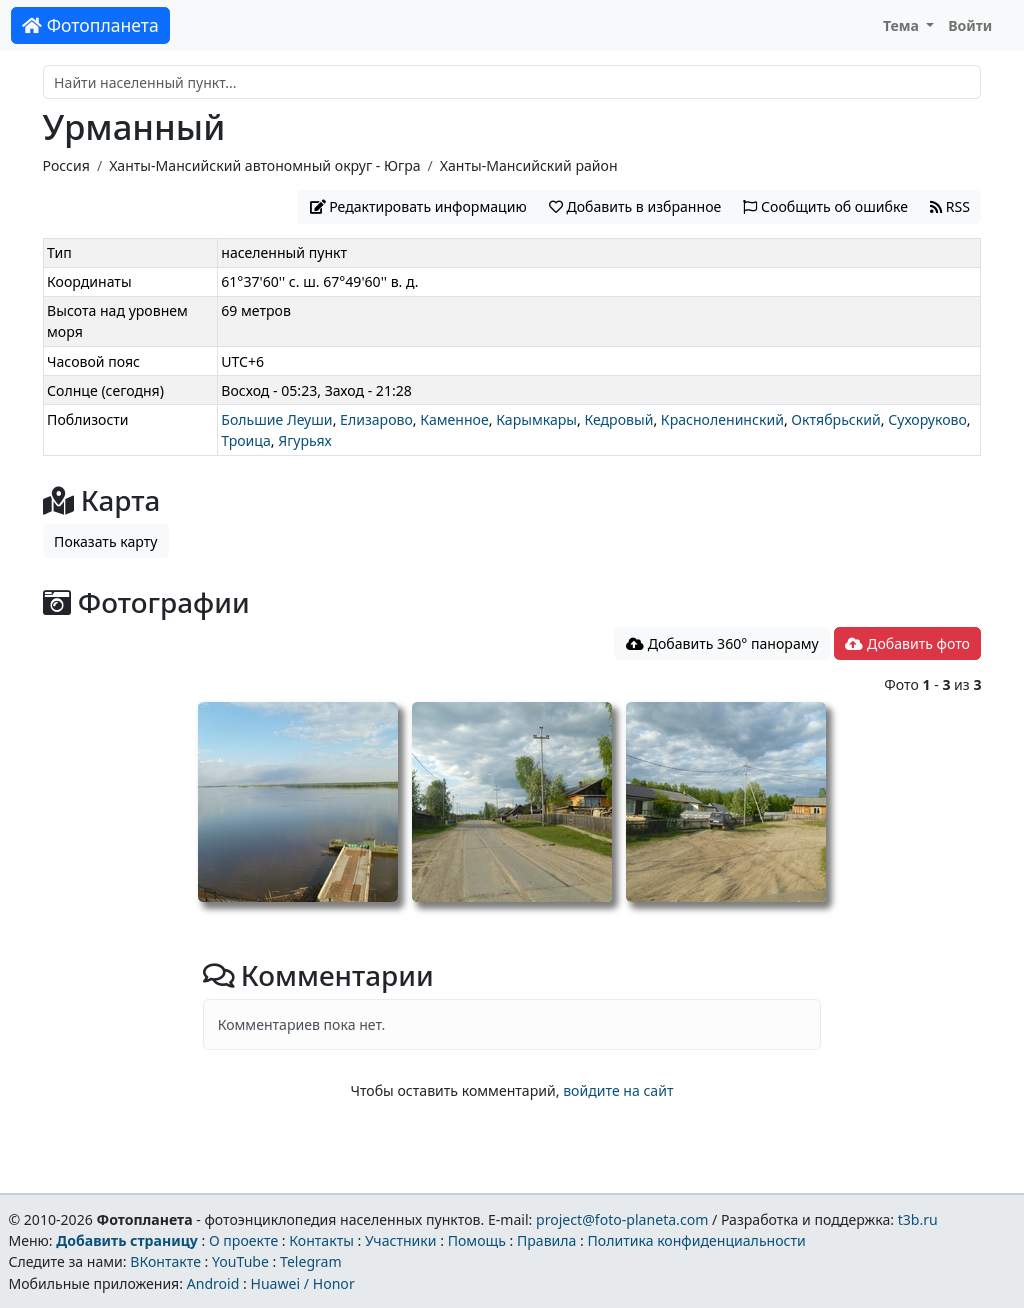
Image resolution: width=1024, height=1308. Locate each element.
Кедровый (618, 419)
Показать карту (105, 541)
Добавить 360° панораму (722, 643)
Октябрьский (835, 419)
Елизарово (376, 419)
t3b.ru (918, 1219)
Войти (970, 25)
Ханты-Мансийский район (529, 165)
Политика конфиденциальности (697, 1240)
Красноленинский (722, 419)
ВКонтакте (165, 1261)
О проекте (243, 1240)
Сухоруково (927, 419)
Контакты (321, 1240)
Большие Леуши (276, 419)
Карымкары (536, 419)
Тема (903, 25)
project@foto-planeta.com (622, 1219)
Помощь (477, 1240)
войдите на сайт (618, 1090)
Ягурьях (305, 440)
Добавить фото (907, 643)
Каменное (454, 419)
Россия (66, 165)
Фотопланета (90, 25)
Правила (546, 1240)
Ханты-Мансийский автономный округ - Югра (264, 165)
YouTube (240, 1261)
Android (213, 1283)
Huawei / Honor (302, 1283)
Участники (401, 1240)
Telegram (311, 1261)
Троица (246, 440)
